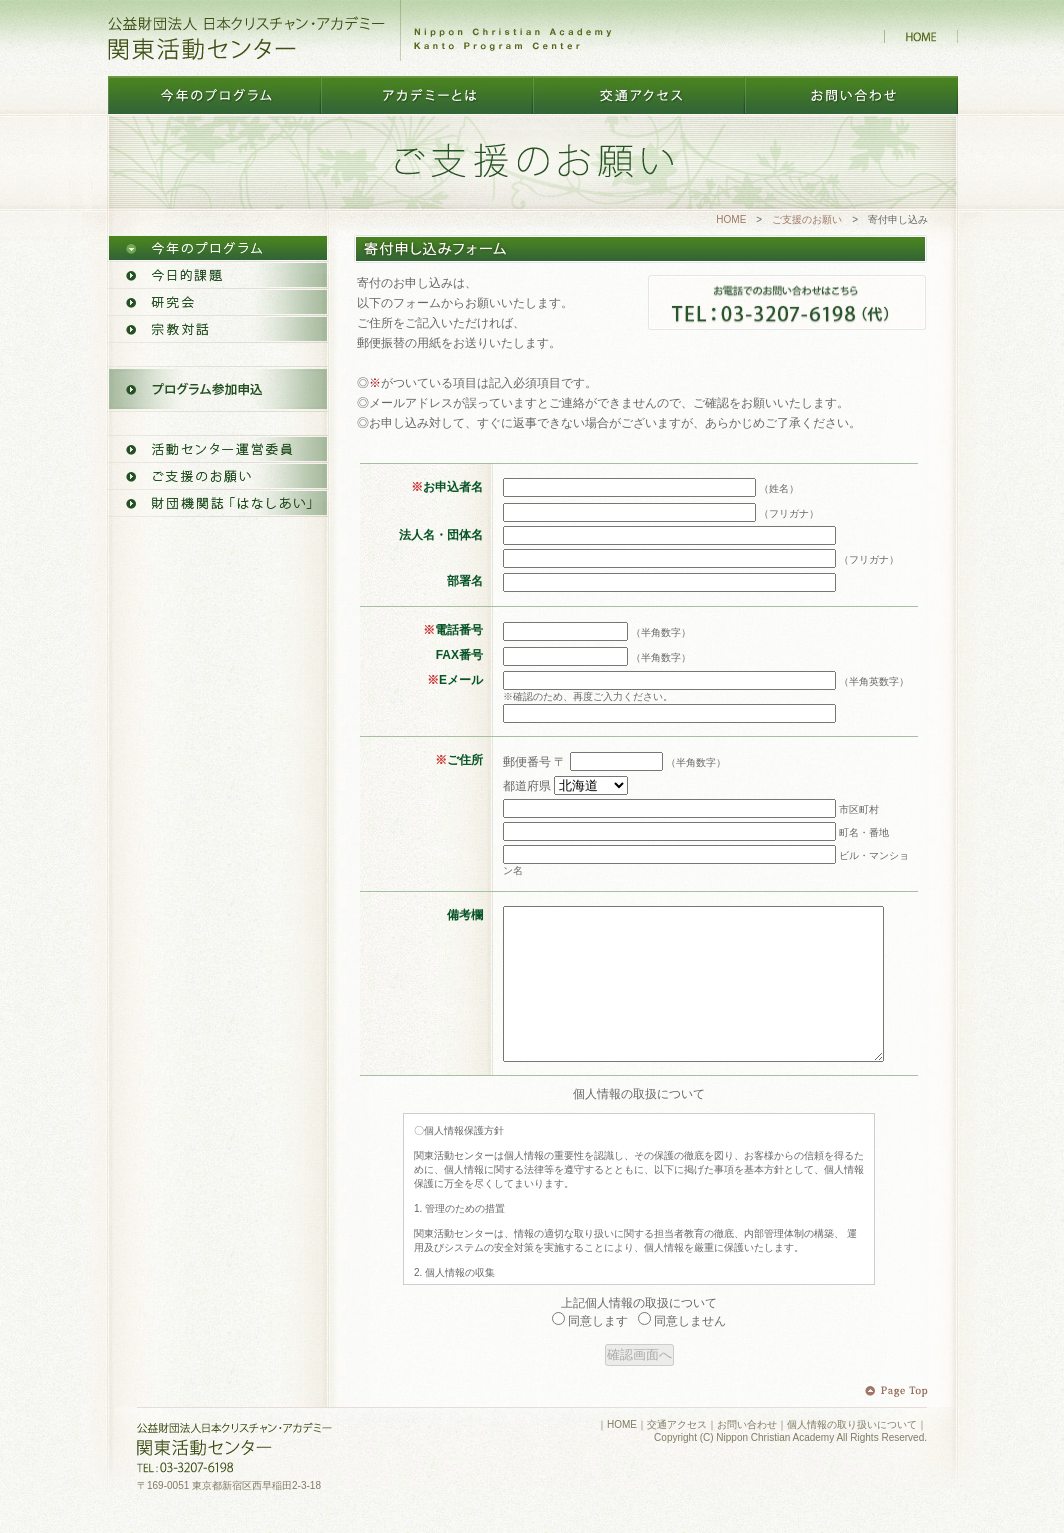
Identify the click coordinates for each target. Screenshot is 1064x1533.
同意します (590, 1351)
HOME (731, 219)
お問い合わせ (747, 1454)
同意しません (682, 1351)
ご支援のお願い (807, 219)
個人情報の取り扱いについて (852, 1454)
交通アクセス (677, 1454)
